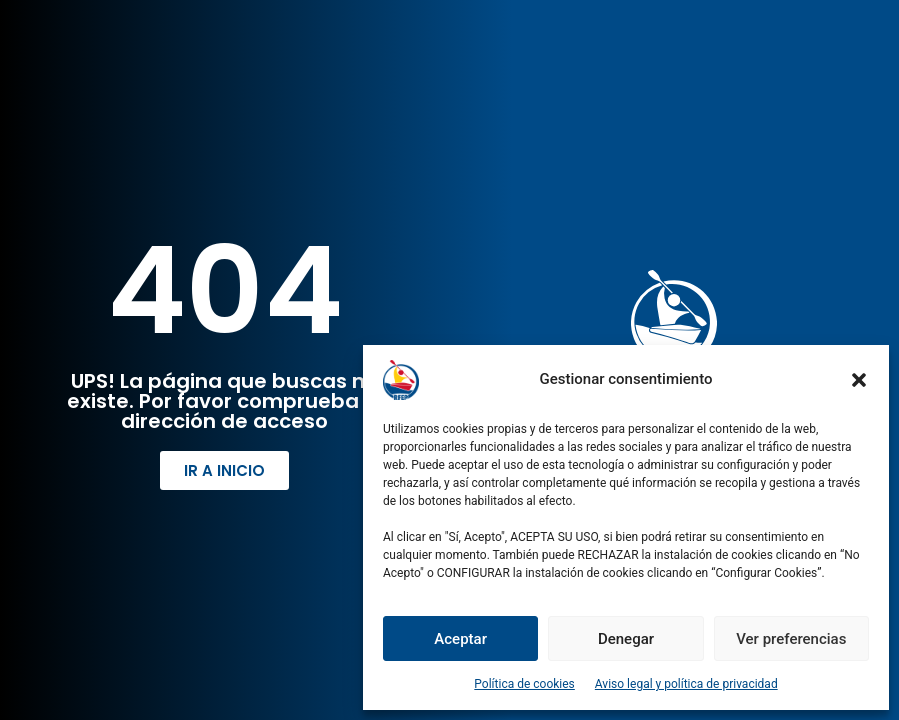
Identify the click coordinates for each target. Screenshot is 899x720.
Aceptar (460, 639)
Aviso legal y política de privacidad (686, 684)
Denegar (626, 639)
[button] (859, 380)
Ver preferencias (791, 639)
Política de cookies (524, 684)
